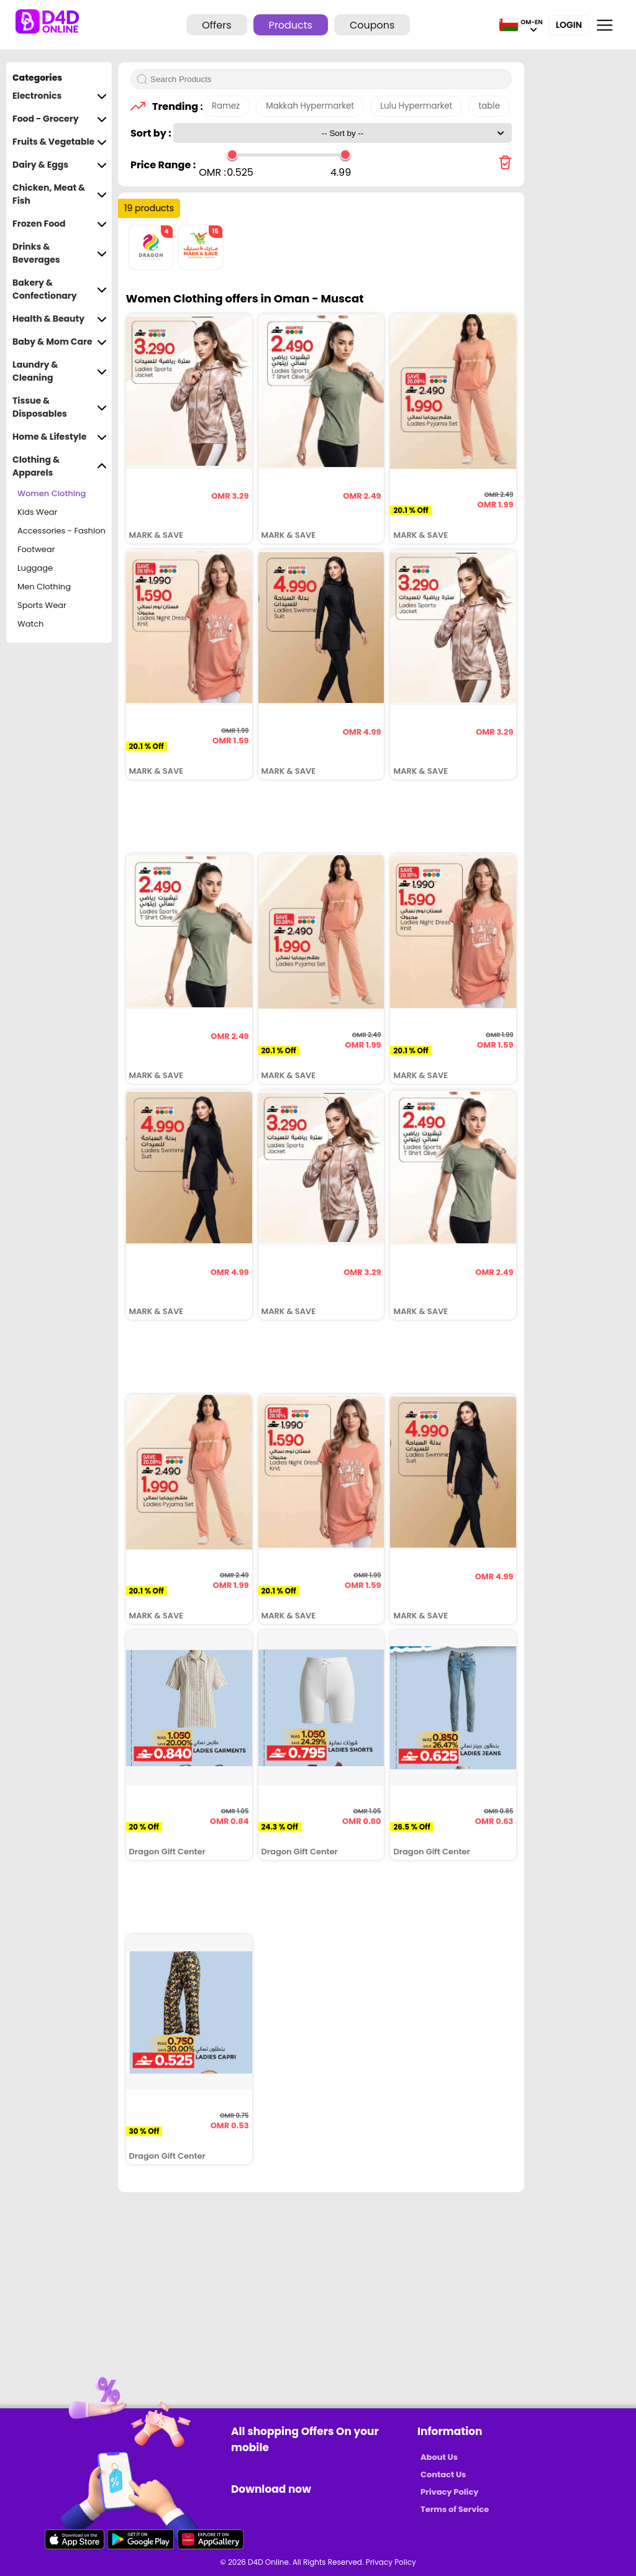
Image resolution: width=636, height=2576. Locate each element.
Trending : (174, 106)
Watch (30, 624)
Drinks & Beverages (59, 253)
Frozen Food (59, 223)
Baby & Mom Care (59, 341)
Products (290, 25)
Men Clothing (44, 586)
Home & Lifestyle (59, 436)
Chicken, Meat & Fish (59, 194)
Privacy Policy (449, 2492)
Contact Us (443, 2474)
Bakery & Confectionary (59, 289)
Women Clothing (51, 493)
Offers (216, 25)
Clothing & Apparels (59, 466)
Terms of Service (454, 2509)
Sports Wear (41, 605)
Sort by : (151, 133)
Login (569, 25)
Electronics (59, 95)
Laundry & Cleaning (59, 371)
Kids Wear (37, 512)
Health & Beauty (59, 318)
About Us (439, 2457)
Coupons (372, 25)
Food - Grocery (59, 118)
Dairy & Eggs (59, 164)
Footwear (36, 549)
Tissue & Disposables (59, 407)
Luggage (35, 568)
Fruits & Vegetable (59, 141)
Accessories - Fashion (61, 531)
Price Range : (163, 165)
